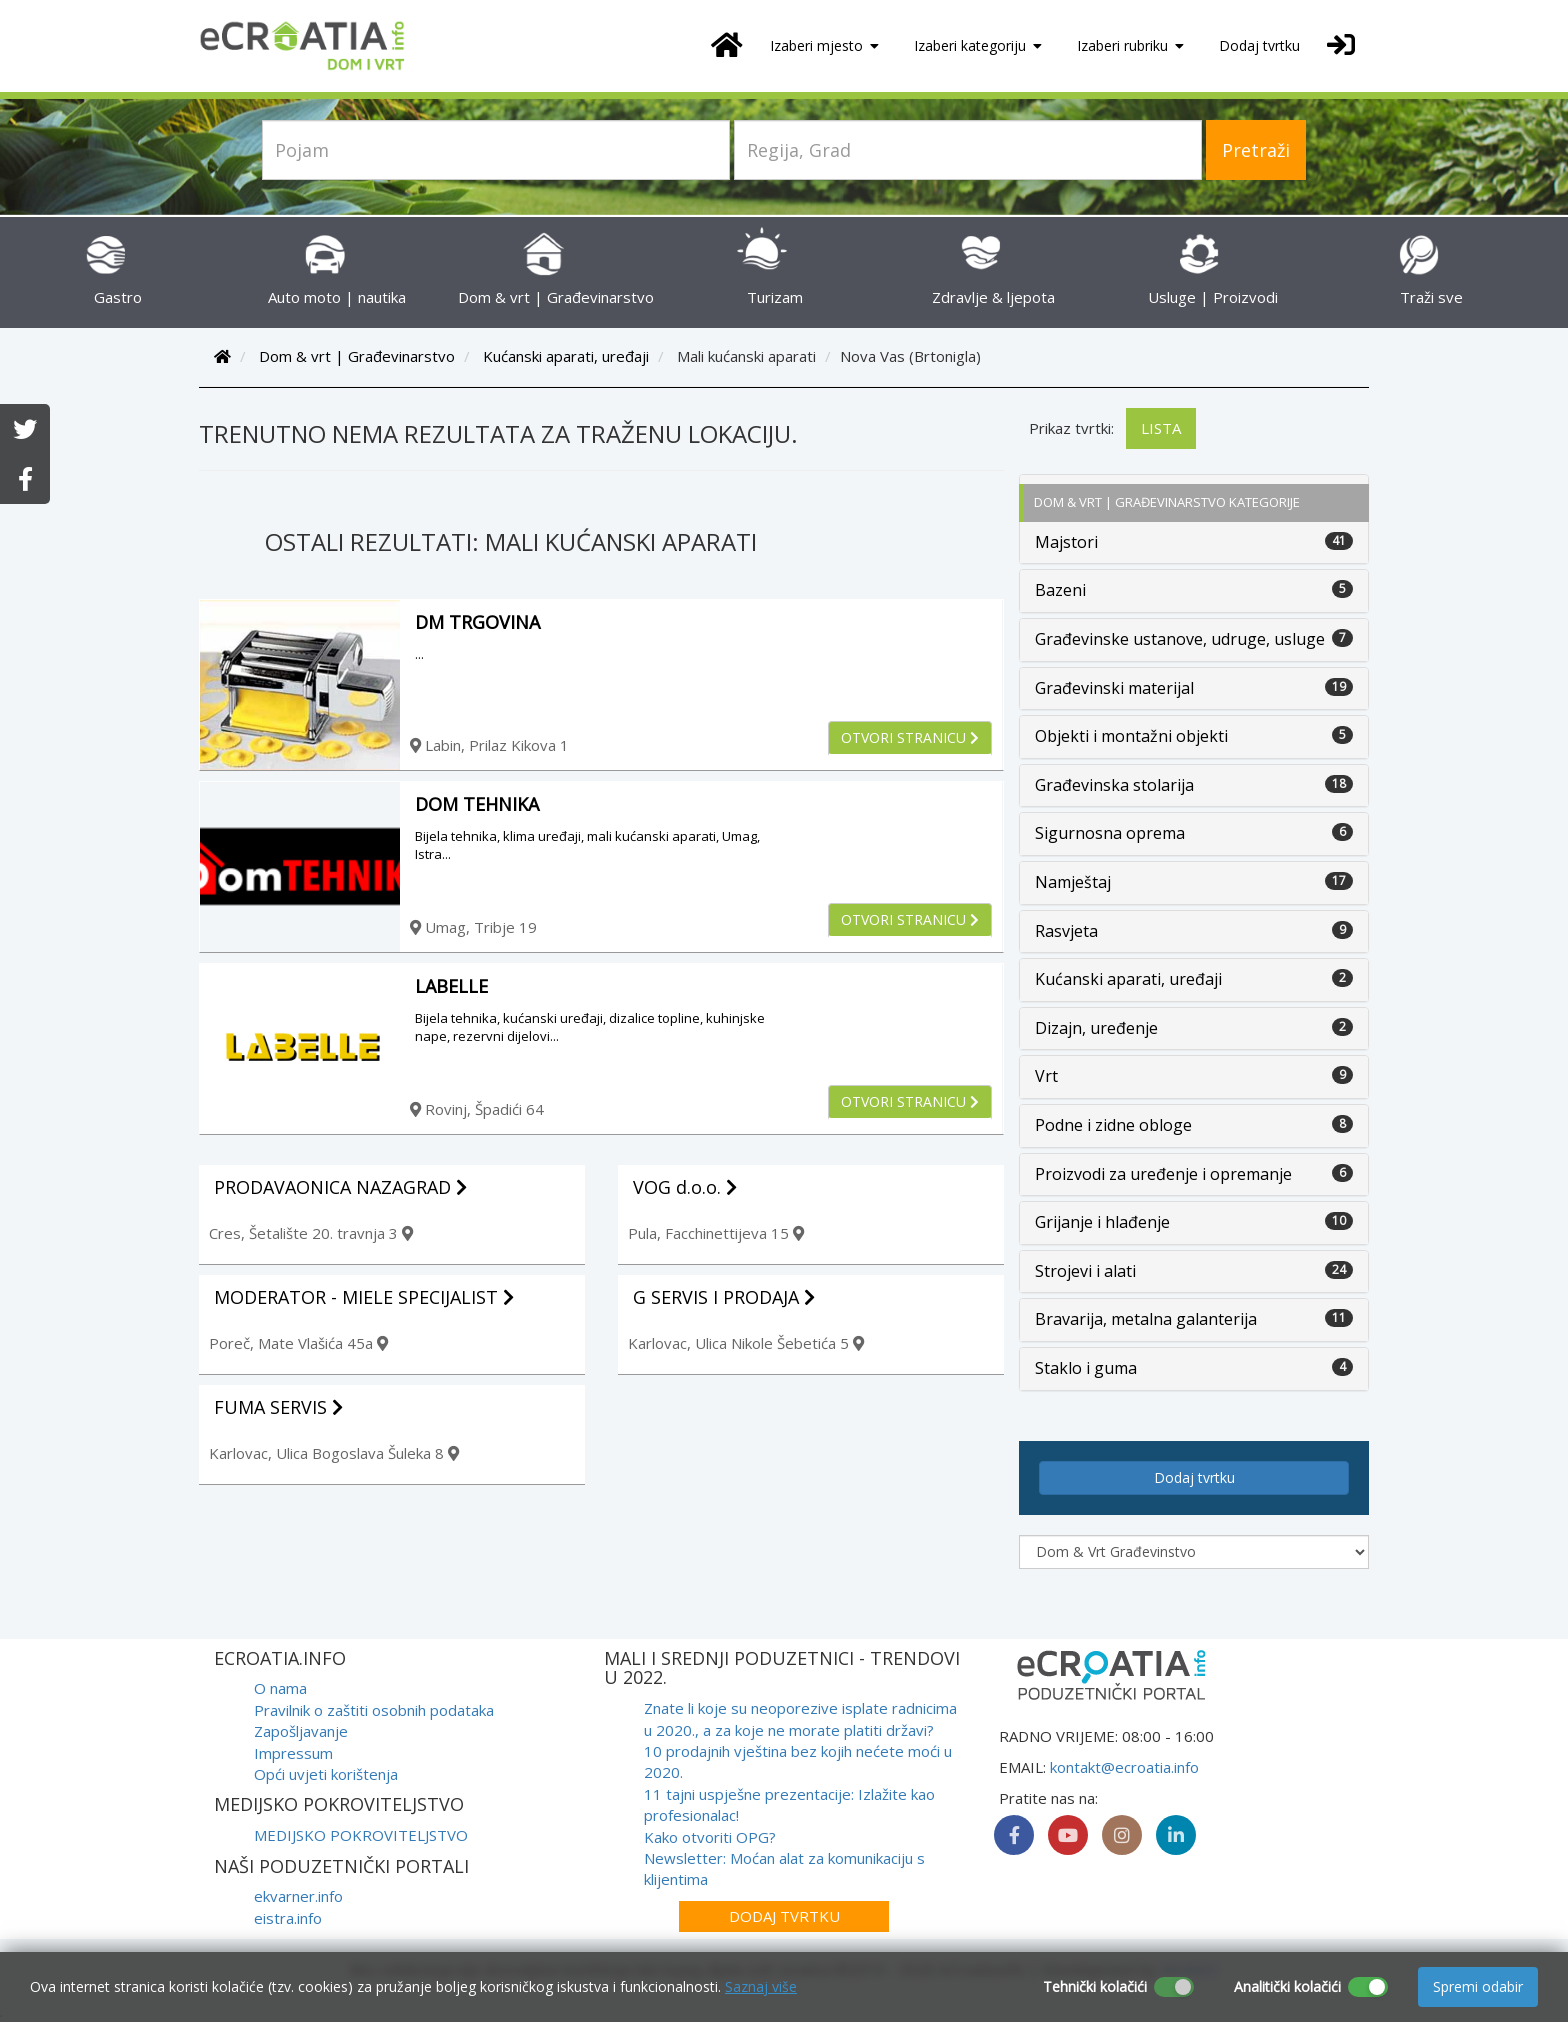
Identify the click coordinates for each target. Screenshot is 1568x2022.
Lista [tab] (1161, 428)
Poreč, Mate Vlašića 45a (298, 1343)
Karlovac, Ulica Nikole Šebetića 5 (746, 1343)
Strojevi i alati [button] (1085, 1271)
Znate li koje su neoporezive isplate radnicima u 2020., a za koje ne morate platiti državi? (800, 1718)
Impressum (293, 1753)
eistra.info (288, 1918)
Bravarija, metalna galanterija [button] (1146, 1319)
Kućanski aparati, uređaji (566, 356)
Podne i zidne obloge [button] (1113, 1125)
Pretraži (1256, 150)
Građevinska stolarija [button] (1114, 785)
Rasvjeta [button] (1066, 931)
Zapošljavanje (301, 1731)
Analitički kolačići (1287, 1986)
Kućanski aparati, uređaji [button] (1128, 979)
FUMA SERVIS (278, 1407)
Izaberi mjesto (824, 45)
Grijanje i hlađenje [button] (1102, 1222)
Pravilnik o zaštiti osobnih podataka (374, 1710)
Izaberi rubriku (1130, 45)
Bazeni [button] (1060, 590)
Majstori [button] (1066, 542)
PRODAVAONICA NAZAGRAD (340, 1187)
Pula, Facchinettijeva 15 (716, 1233)
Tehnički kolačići (1095, 1986)
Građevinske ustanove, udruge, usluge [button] (1180, 639)
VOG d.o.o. (685, 1187)
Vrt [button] (1046, 1076)
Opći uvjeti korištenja (326, 1774)
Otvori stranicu (910, 737)
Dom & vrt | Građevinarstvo (357, 356)
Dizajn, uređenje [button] (1096, 1028)
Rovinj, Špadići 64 (477, 1109)
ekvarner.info (298, 1896)
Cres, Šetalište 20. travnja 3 (311, 1233)
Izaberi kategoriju (978, 45)
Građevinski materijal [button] (1114, 688)
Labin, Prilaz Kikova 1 (489, 745)
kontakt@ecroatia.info (1124, 1767)
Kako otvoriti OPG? (710, 1837)
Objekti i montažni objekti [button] (1131, 736)
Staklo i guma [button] (1086, 1368)
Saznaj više (761, 1986)
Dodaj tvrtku (1259, 45)
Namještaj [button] (1073, 882)
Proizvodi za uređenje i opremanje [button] (1163, 1174)
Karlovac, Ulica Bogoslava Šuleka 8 (334, 1453)
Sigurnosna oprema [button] (1110, 833)
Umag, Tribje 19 (473, 927)
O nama (280, 1688)
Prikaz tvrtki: (1071, 428)
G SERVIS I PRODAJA (724, 1297)
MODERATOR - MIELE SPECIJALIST (364, 1297)
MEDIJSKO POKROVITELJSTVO (361, 1835)
